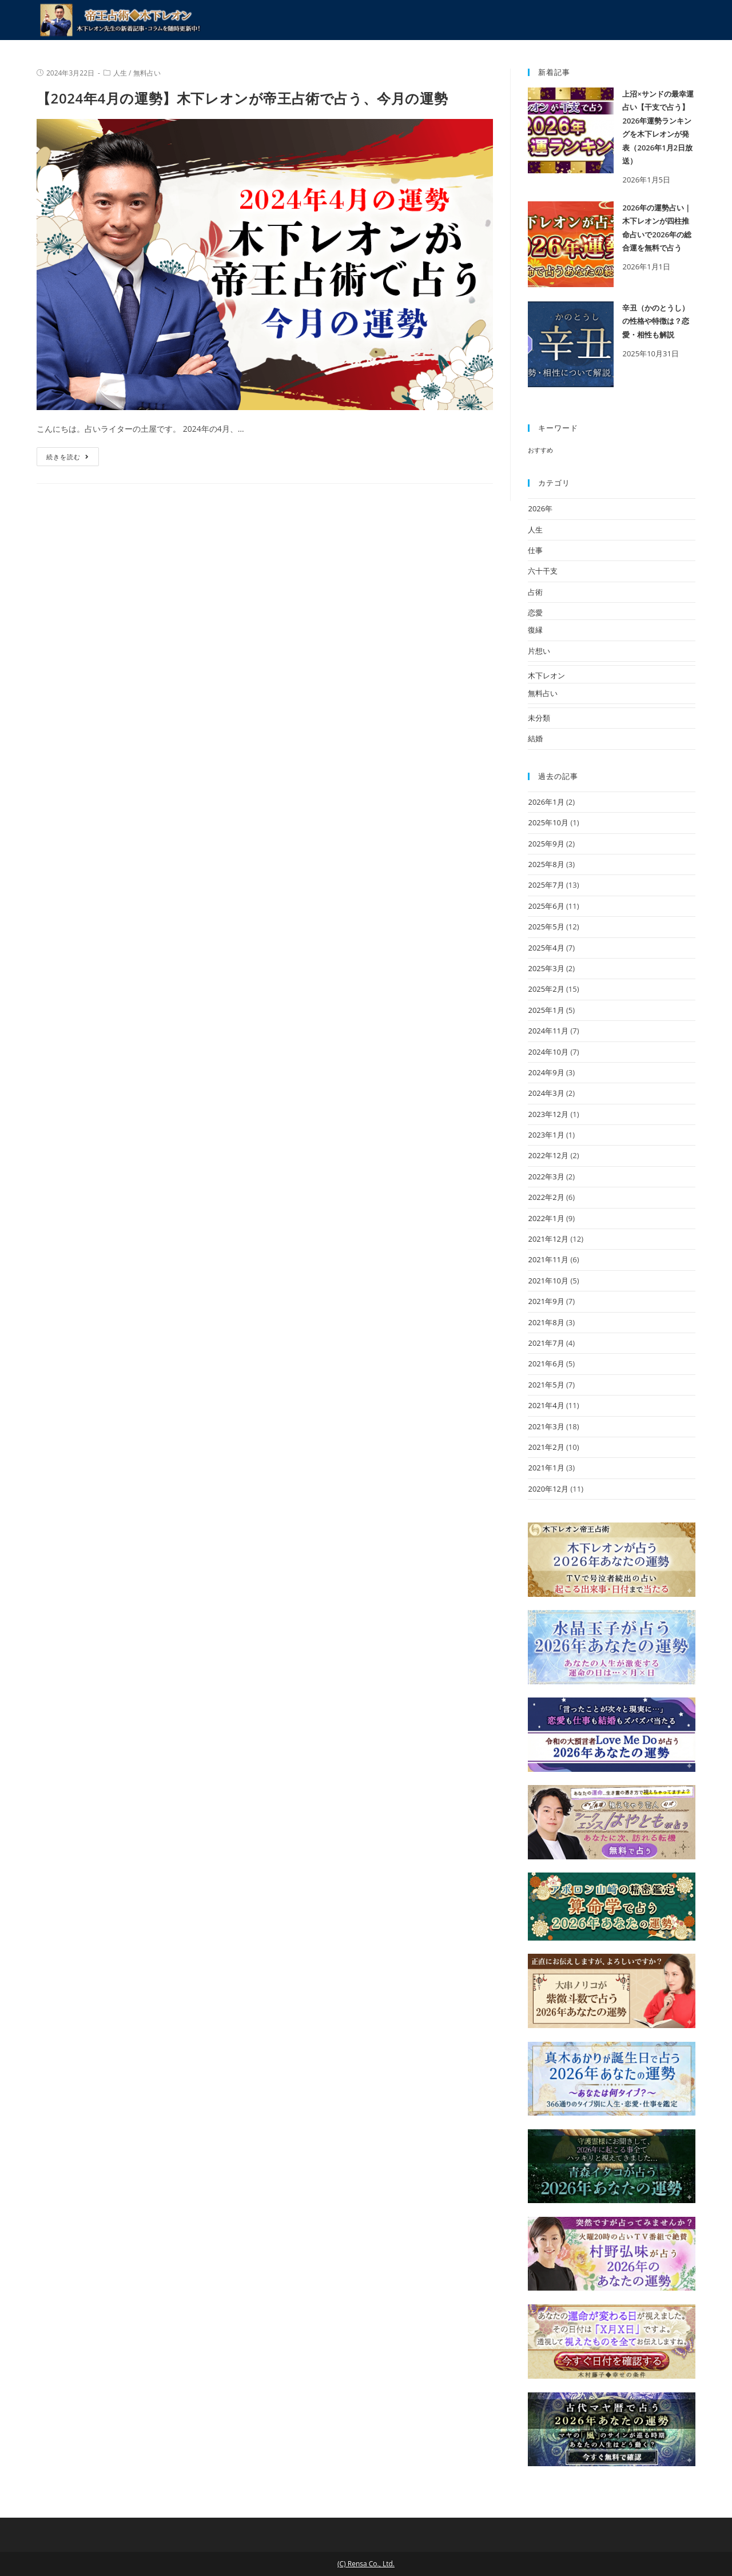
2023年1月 (546, 1135)
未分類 (539, 718)
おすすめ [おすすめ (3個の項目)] (540, 450)
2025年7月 (546, 885)
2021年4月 (546, 1405)
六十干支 (543, 571)
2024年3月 (546, 1093)
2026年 (540, 508)
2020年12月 (548, 1489)
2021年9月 (546, 1301)
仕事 (535, 550)
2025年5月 (546, 926)
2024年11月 (548, 1030)
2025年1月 (546, 1010)
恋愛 (535, 612)
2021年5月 (546, 1385)
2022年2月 (546, 1197)
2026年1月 (546, 802)
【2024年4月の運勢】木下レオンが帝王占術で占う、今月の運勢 (242, 98)
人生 (120, 73)
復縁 (535, 630)
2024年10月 (548, 1052)
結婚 (535, 738)
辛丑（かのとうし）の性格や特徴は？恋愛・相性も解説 (655, 321)
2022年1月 (546, 1218)
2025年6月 (546, 906)
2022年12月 (548, 1155)
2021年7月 (546, 1343)
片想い (539, 651)
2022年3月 (546, 1176)
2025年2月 (546, 989)
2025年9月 (546, 843)
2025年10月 (548, 822)
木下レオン (546, 675)
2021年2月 (546, 1447)
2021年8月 (546, 1322)
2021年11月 (548, 1259)
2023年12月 (548, 1114)
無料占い (147, 73)
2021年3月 (546, 1426)
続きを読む (67, 456)
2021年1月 (546, 1467)
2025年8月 (546, 864)
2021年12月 (548, 1239)
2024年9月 (546, 1072)
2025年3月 (546, 968)
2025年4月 (546, 948)
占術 (535, 592)
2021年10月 (548, 1280)
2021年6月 (546, 1363)
